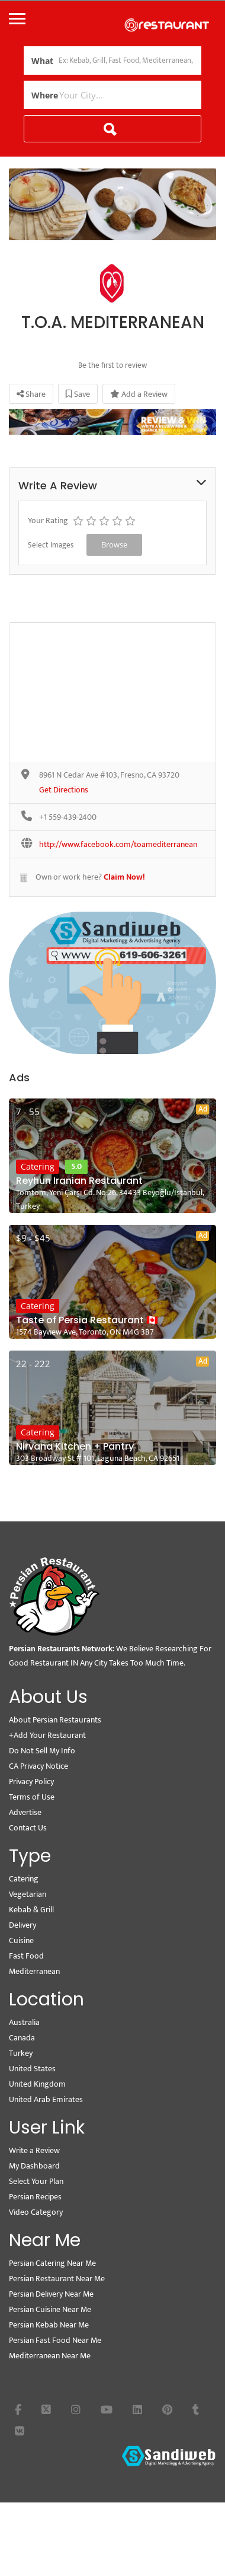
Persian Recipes (35, 2197)
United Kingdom (37, 2084)
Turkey (21, 2053)
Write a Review (34, 2150)
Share (31, 394)
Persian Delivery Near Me (51, 2294)
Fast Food (26, 1956)
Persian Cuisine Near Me (50, 2309)
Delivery (22, 1925)
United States (32, 2068)
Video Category (36, 2212)
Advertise (25, 1812)
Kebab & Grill (31, 1909)
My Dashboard (34, 2166)
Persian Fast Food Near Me (55, 2340)
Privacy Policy (31, 1781)
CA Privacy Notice (38, 1766)
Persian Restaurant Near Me (57, 2278)
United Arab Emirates (46, 2099)
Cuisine (21, 1940)
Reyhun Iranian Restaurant (79, 1181)
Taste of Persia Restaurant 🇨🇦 (87, 1320)
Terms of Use (31, 1797)
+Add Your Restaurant (47, 1735)
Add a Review (139, 394)
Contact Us (28, 1828)
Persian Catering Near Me (52, 2263)
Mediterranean (34, 1971)
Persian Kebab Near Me (49, 2325)
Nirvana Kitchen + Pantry (75, 1446)
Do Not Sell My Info (42, 1750)
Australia (24, 2022)
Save (78, 394)
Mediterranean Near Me (50, 2355)
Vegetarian (27, 1894)
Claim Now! (124, 877)
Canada (22, 2038)
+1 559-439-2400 (68, 817)
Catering (37, 1166)
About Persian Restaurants (55, 1720)
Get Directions (63, 790)
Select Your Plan (36, 2181)
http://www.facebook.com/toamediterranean (118, 845)
